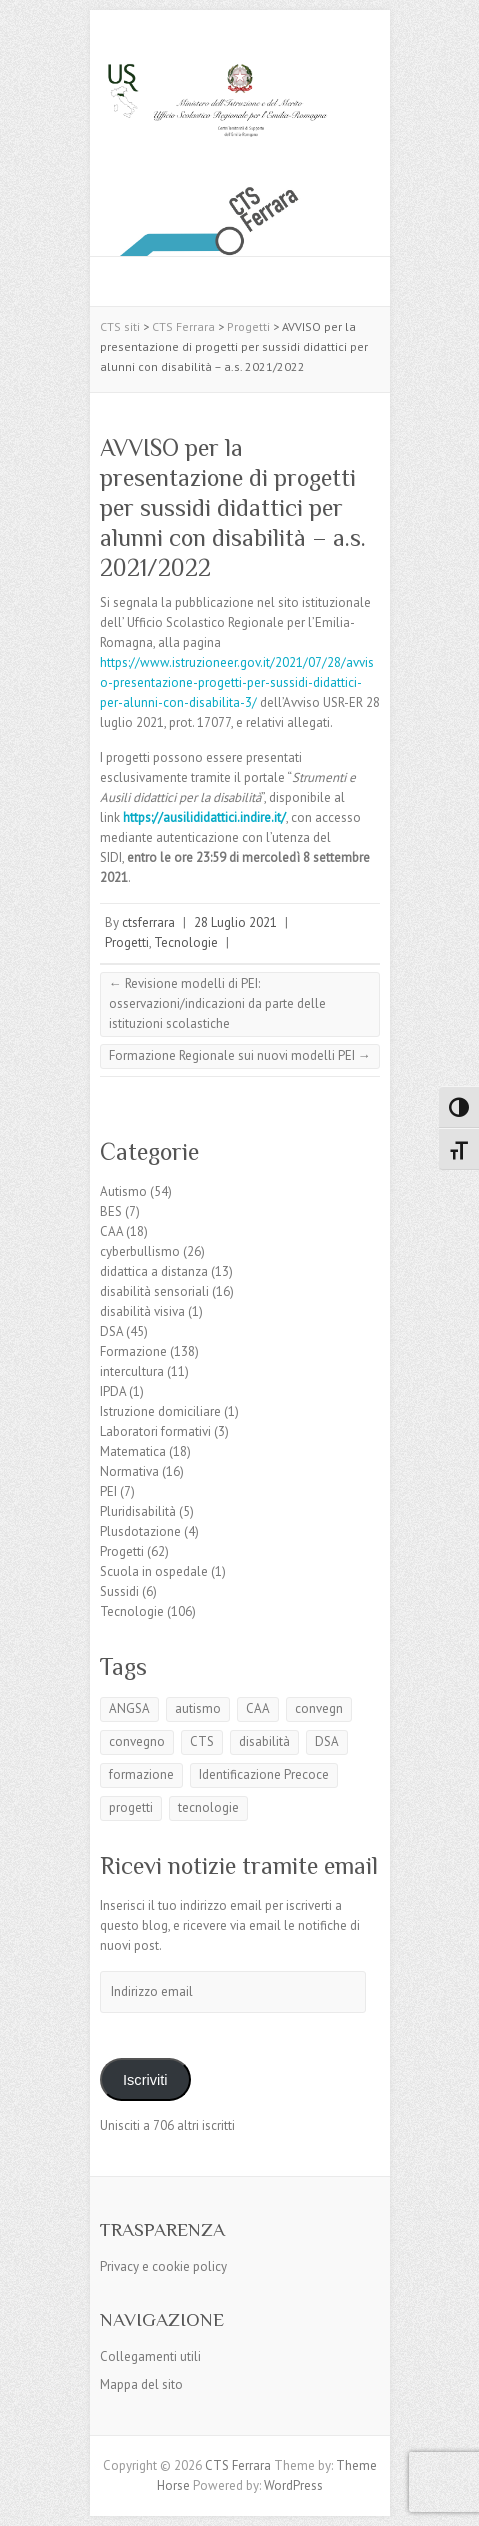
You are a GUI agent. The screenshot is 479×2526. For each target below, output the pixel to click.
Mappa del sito (141, 2384)
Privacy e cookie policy (163, 2266)
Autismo (123, 1191)
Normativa (129, 1471)
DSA (111, 1331)
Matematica (133, 1451)
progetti (131, 1807)
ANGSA (129, 1708)
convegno (137, 1741)
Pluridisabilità (138, 1511)
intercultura (132, 1371)
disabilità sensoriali (154, 1291)
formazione (141, 1774)
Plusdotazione (140, 1531)
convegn (319, 1708)
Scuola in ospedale (154, 1571)
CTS (202, 1741)
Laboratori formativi (155, 1431)
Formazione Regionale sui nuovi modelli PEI (240, 1055)
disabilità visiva (142, 1311)
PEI (108, 1491)
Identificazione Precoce (264, 1774)
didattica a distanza (154, 1271)
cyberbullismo (140, 1251)
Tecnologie (186, 942)
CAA (111, 1231)
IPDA (113, 1391)
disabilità (264, 1741)
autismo (198, 1708)
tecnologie (208, 1807)
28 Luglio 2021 (235, 922)
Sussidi (119, 1591)
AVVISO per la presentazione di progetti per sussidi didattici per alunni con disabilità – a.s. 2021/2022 (233, 507)
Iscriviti (145, 2080)
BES (111, 1211)
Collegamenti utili (150, 2356)
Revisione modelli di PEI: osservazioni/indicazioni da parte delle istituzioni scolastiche (217, 1003)
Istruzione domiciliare (160, 1411)
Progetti (127, 942)
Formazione (133, 1351)
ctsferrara (148, 922)
